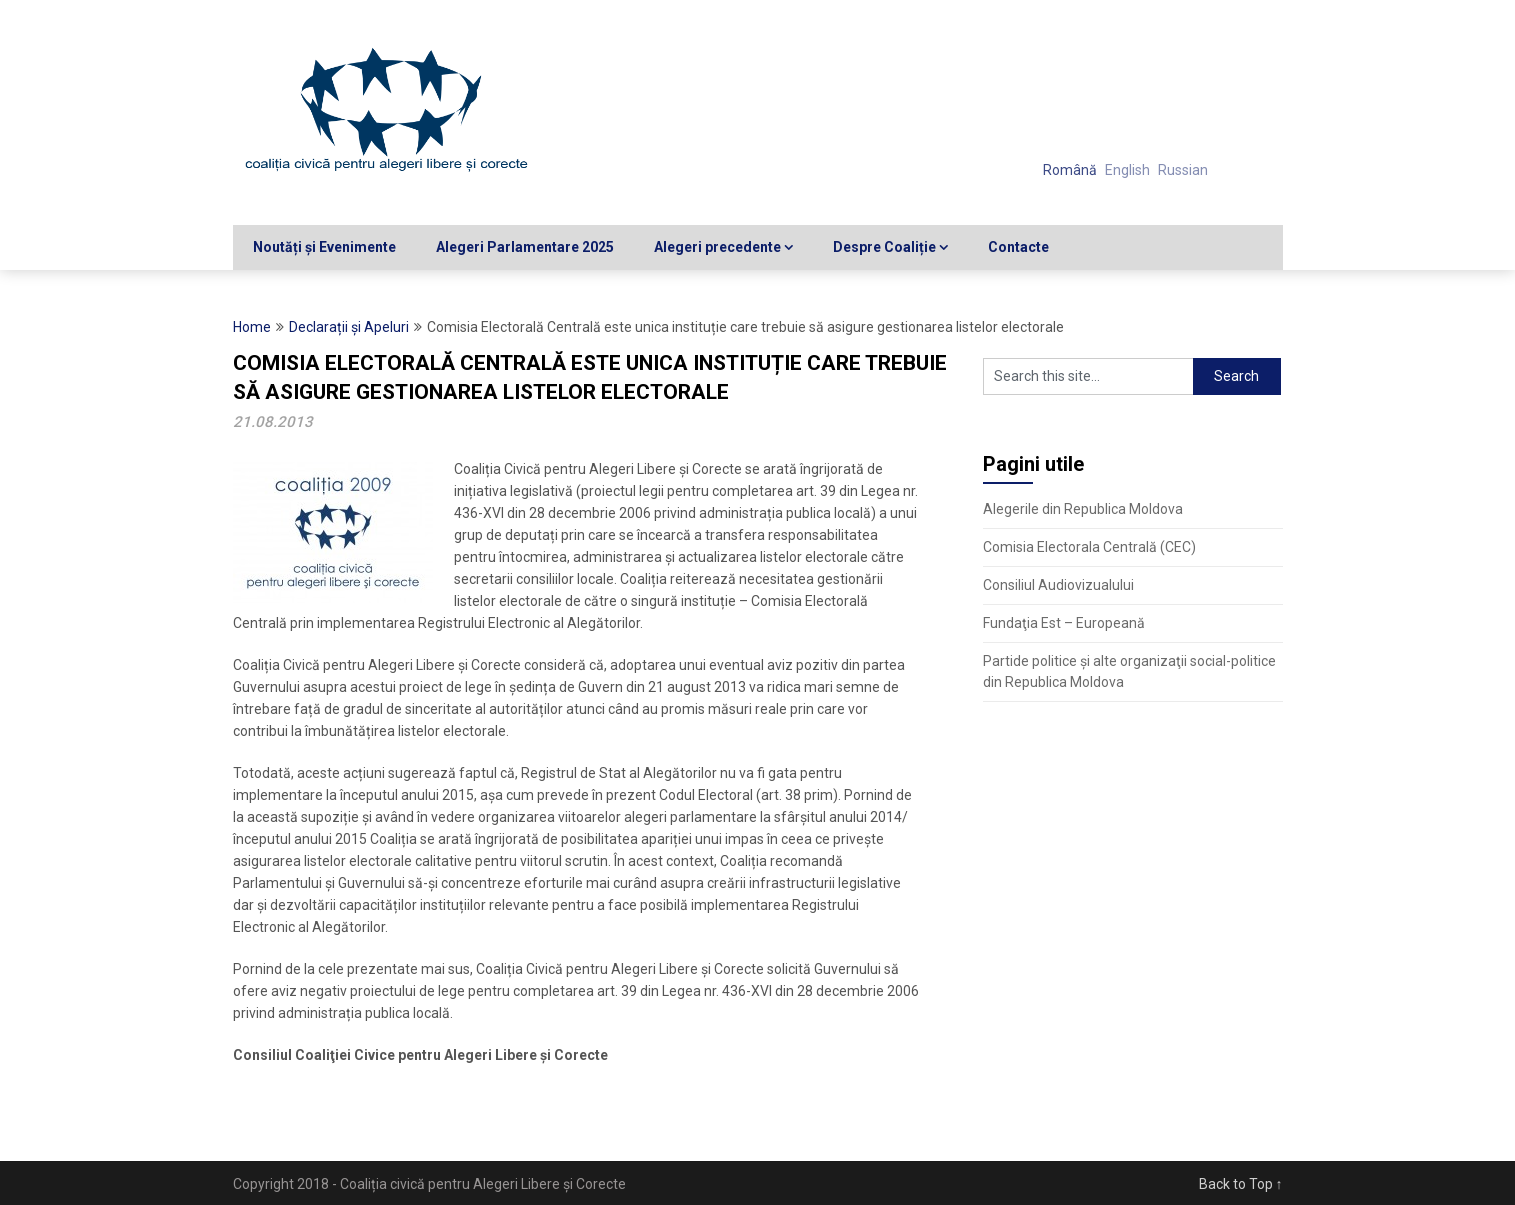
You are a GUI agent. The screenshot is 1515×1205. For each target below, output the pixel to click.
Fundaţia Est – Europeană (1064, 623)
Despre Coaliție (884, 247)
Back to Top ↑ (1241, 1184)
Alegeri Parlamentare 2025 (525, 247)
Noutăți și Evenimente (324, 247)
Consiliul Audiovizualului (1058, 585)
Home (252, 327)
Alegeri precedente (717, 247)
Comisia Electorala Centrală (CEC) (1089, 547)
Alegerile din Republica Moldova (1083, 509)
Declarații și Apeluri (349, 327)
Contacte (1018, 247)
